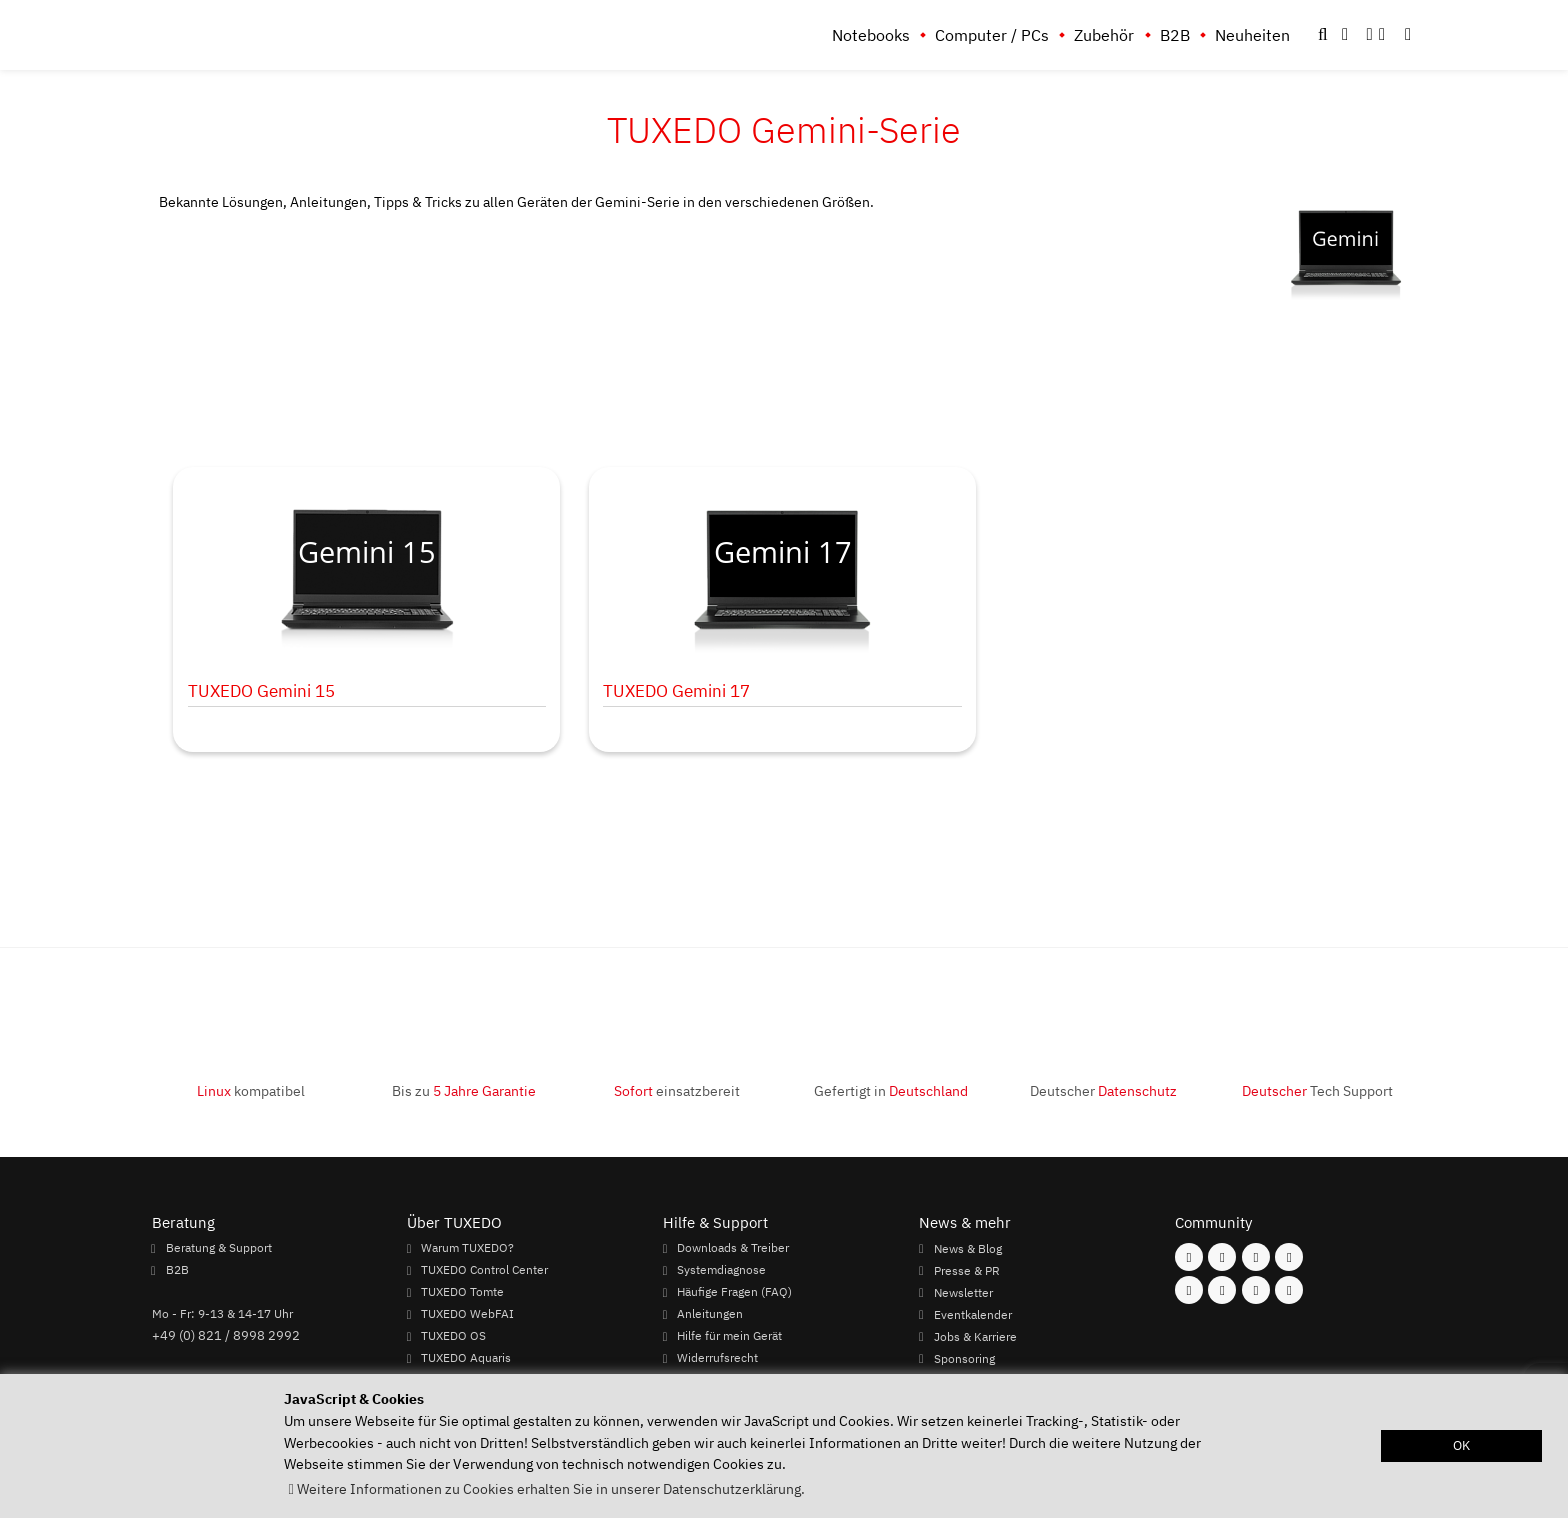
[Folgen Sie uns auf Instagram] (1222, 1257)
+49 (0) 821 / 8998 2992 (226, 1335)
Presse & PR (967, 1270)
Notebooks (871, 35)
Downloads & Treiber (733, 1248)
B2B (1175, 35)
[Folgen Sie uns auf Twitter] (1289, 1257)
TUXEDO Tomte (462, 1292)
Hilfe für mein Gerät (729, 1336)
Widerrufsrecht (717, 1358)
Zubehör (1104, 35)
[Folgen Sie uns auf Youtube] (1189, 1290)
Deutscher (1103, 1090)
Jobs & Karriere (975, 1336)
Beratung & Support (219, 1248)
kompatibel (251, 1090)
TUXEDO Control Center (484, 1270)
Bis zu (464, 1090)
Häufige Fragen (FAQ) (734, 1292)
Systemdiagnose (721, 1270)
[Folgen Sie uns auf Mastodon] (1256, 1257)
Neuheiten (1252, 35)
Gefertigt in (891, 1090)
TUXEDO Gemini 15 (261, 690)
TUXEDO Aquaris (466, 1358)
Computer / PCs (992, 35)
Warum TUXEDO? (467, 1248)
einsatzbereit (677, 1090)
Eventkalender (973, 1314)
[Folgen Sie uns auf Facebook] (1189, 1257)
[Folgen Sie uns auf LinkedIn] (1256, 1290)
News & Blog (968, 1248)
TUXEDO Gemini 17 (676, 690)
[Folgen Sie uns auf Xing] (1222, 1290)
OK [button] (1461, 1445)
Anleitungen (710, 1314)
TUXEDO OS (453, 1336)
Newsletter (963, 1292)
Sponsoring (964, 1358)
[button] (1408, 35)
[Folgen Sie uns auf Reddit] (1289, 1290)
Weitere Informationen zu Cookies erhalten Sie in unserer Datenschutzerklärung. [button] (551, 1488)
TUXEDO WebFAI (467, 1314)
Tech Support (1317, 1090)
